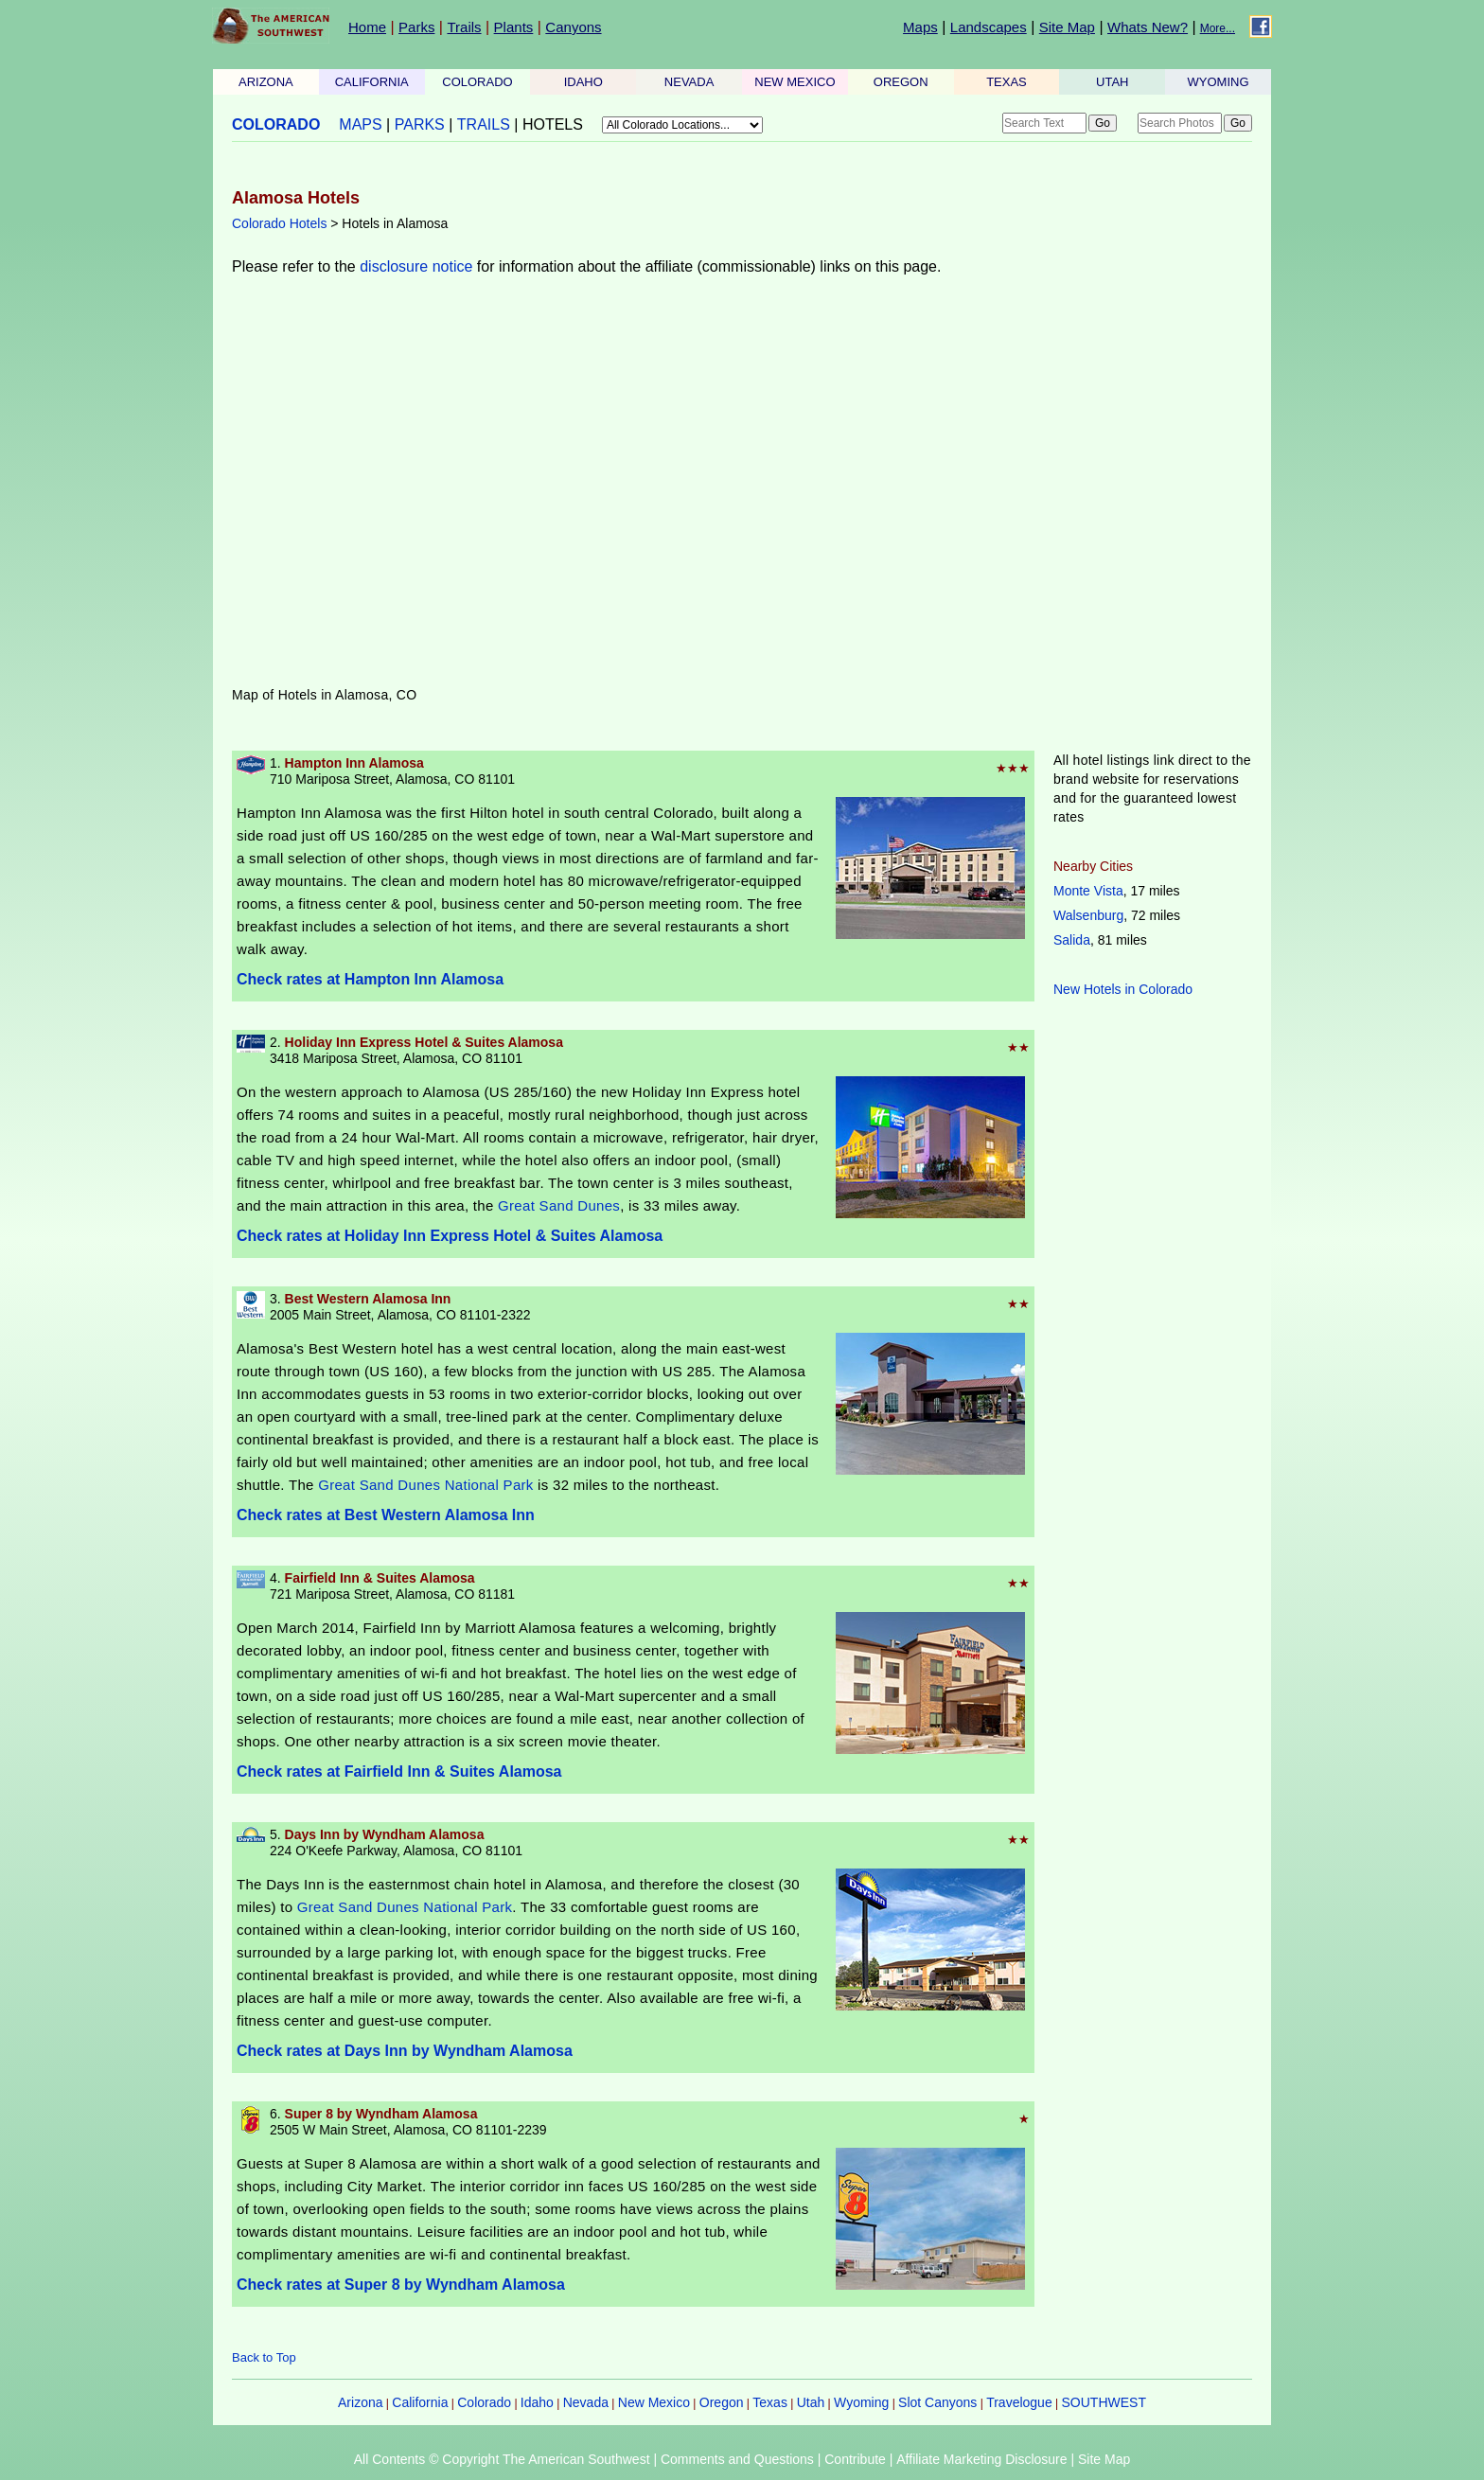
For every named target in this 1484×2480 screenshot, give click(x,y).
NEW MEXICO (794, 82)
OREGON (901, 82)
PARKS (420, 124)
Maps (920, 27)
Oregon (721, 2402)
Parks (416, 27)
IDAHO (583, 82)
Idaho (537, 2402)
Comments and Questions (737, 2459)
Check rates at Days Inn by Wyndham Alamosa (405, 2051)
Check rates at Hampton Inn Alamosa (370, 979)
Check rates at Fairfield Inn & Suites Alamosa (399, 1771)
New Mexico (654, 2402)
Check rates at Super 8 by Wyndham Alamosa (401, 2284)
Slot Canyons (937, 2402)
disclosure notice (416, 266)
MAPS (360, 124)
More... (1217, 28)
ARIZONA (265, 82)
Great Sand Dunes (559, 1205)
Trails (464, 27)
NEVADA (689, 82)
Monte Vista (1088, 890)
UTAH (1112, 82)
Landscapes (988, 27)
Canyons (573, 27)
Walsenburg (1088, 915)
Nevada (586, 2402)
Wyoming (861, 2402)
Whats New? (1147, 27)
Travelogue (1019, 2402)
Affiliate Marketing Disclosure (981, 2459)
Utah (811, 2402)
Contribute (855, 2459)
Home (367, 27)
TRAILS (483, 124)
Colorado (484, 2402)
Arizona (360, 2402)
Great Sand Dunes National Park (425, 1485)
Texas (769, 2402)
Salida (1071, 940)
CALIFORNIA (372, 82)
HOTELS (552, 124)
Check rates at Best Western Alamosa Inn (386, 1515)
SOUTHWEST (1104, 2402)
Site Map (1067, 27)
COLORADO (477, 82)
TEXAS (1006, 82)
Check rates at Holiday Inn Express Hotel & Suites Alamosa (449, 1236)
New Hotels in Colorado (1122, 989)
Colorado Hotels (279, 223)
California (420, 2402)
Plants (514, 27)
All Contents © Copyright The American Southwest (502, 2459)
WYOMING (1218, 82)
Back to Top (264, 2357)
